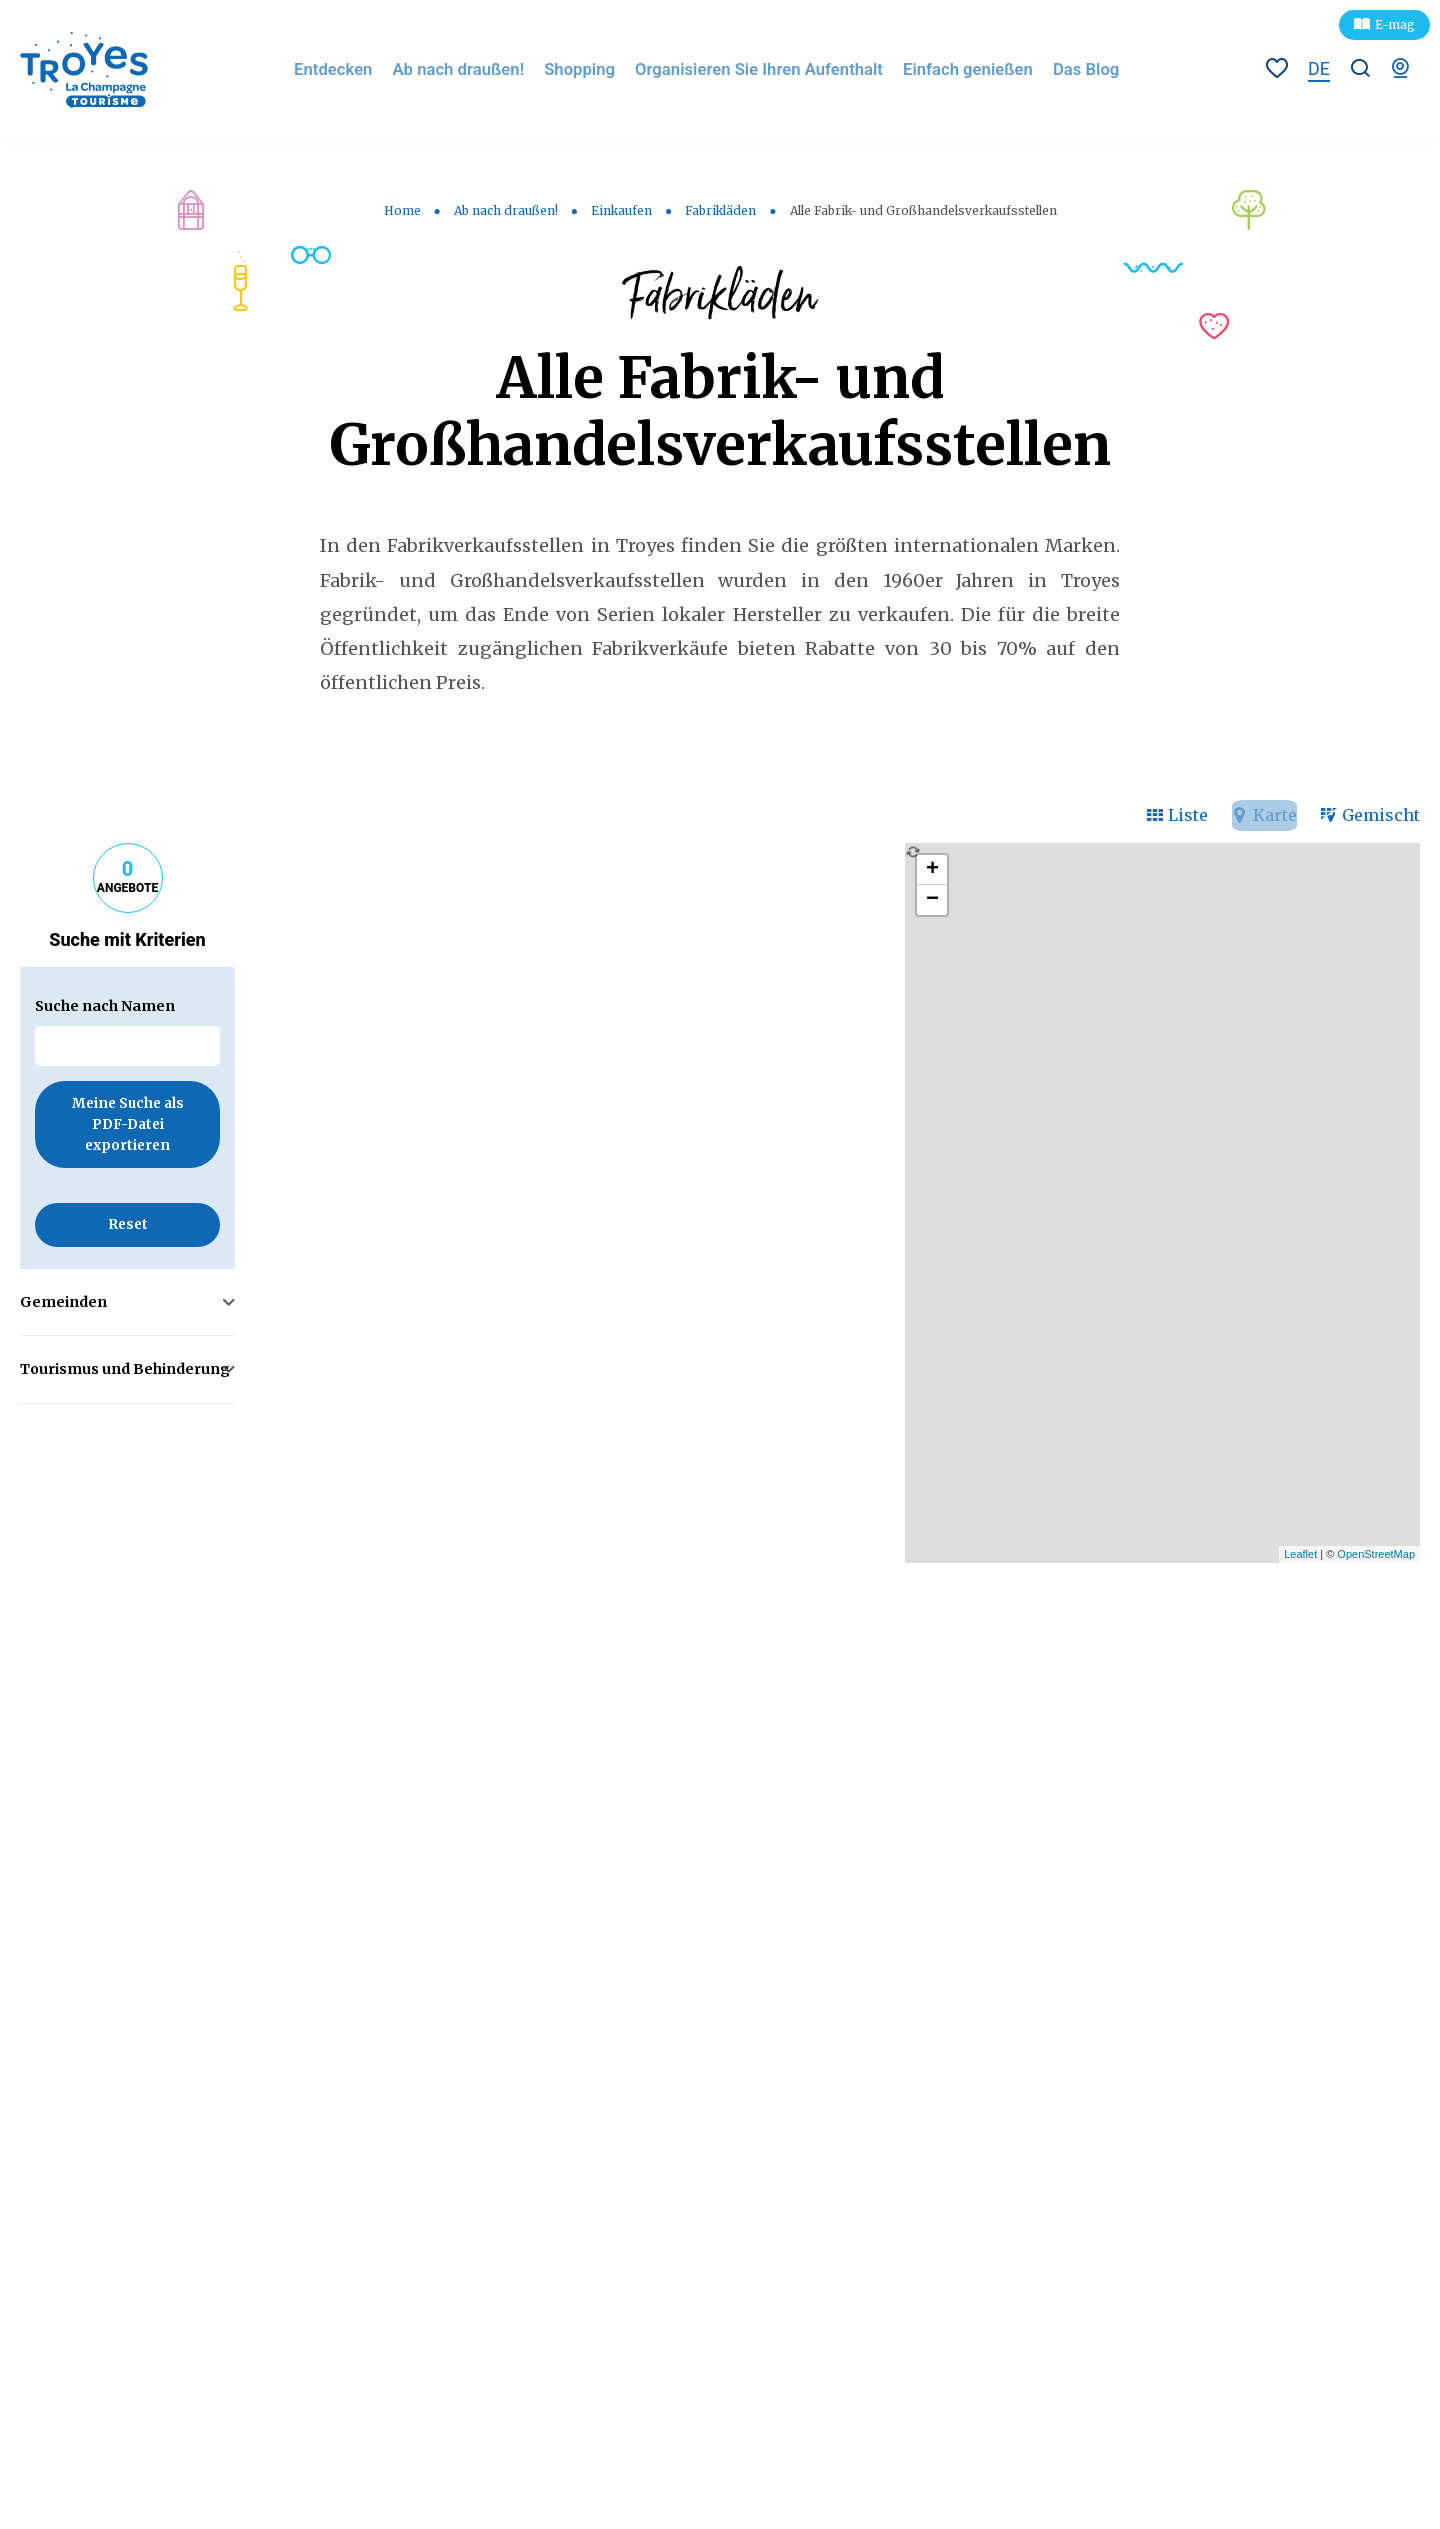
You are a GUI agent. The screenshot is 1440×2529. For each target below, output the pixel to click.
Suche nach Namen (105, 1006)
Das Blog (1085, 69)
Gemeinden (63, 1302)
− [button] (932, 900)
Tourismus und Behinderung (125, 1370)
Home (402, 210)
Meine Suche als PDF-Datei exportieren (127, 1126)
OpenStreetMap (1376, 1554)
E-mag (1395, 24)
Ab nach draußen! (477, 69)
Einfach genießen (970, 69)
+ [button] (932, 870)
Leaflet (1300, 1554)
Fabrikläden (720, 210)
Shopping (595, 69)
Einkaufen (621, 210)
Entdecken (356, 69)
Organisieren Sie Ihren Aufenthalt (768, 69)
